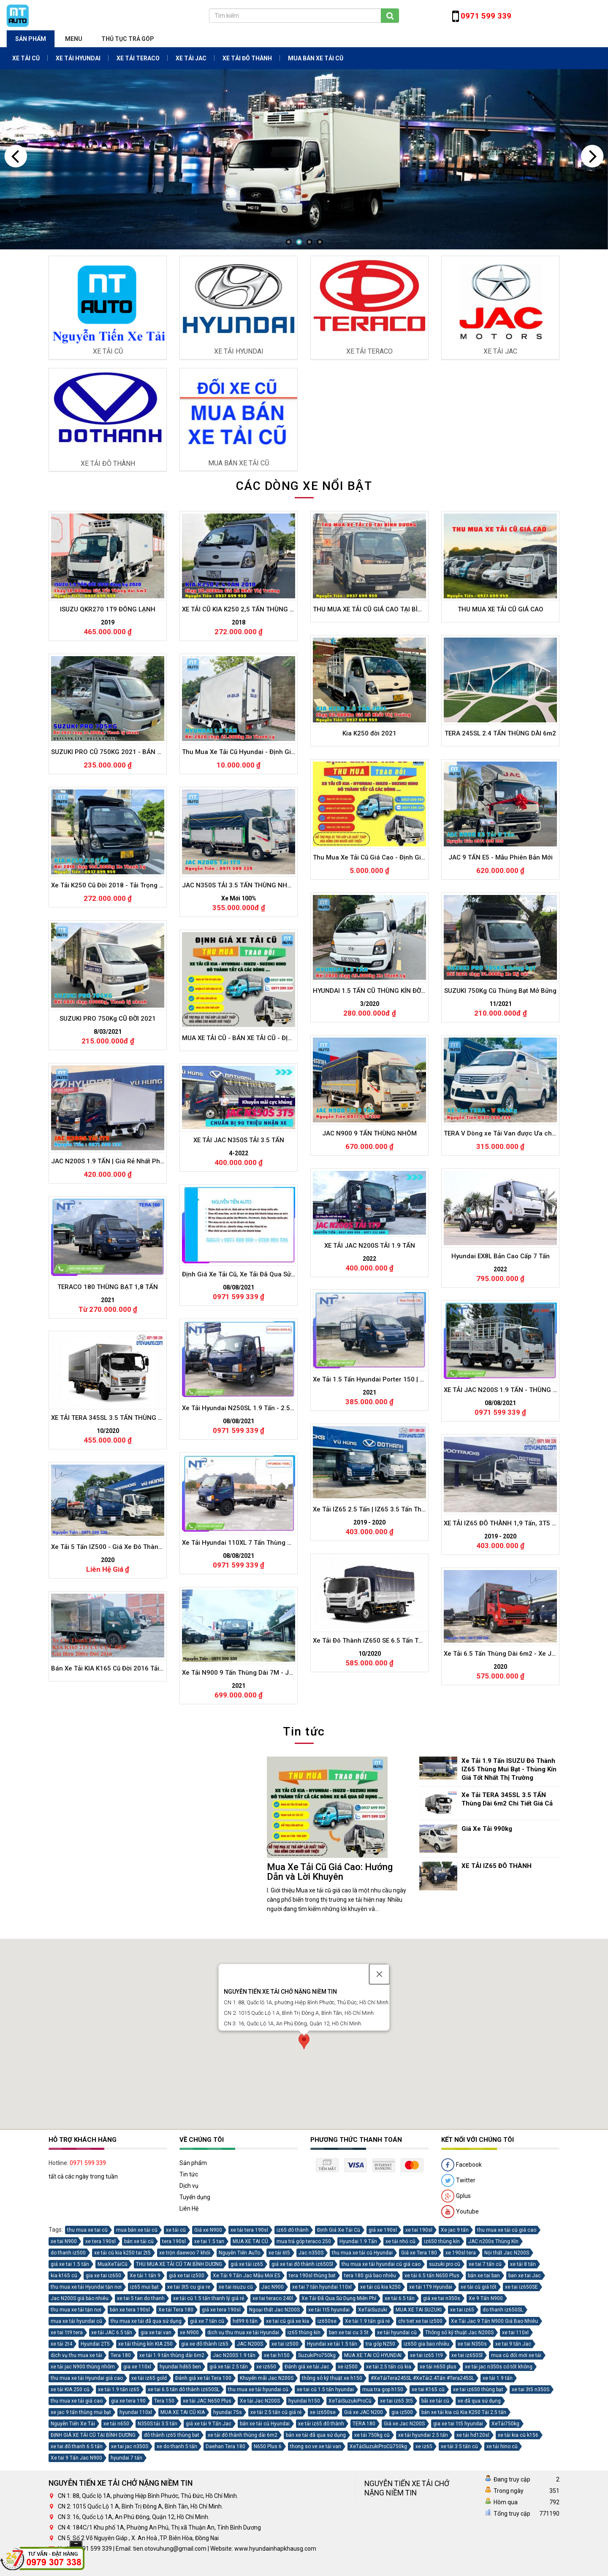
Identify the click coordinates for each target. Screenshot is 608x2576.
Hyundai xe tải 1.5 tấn (332, 2469)
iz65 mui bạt (144, 2412)
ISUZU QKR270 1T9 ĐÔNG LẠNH (107, 1060)
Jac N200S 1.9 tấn (234, 2481)
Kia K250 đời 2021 (369, 1182)
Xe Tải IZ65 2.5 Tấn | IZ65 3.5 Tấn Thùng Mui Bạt (382, 1961)
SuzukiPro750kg (317, 2481)
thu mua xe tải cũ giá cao (506, 2355)
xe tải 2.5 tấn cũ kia (388, 2492)
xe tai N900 (64, 2367)
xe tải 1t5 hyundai (329, 2435)
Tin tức (188, 2299)
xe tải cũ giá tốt (479, 2412)
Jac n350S (311, 2378)
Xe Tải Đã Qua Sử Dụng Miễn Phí (338, 2424)
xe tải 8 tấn (523, 2389)
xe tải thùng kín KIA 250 (145, 2469)
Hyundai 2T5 (95, 2469)
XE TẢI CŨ (26, 58)
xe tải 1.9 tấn (498, 2503)
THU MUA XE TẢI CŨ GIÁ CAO (500, 1058)
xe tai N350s (472, 2469)
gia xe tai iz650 (103, 2401)
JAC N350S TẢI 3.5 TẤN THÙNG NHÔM (239, 1336)
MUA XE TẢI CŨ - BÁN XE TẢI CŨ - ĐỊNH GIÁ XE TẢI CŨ (257, 1486)
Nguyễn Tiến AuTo (239, 2378)
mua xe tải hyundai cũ (76, 2446)
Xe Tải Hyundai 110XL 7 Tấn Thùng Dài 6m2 (245, 1994)
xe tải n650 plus (438, 2492)
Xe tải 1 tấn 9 (145, 2401)
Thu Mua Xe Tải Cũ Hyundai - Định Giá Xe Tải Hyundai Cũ (261, 1202)
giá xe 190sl (383, 2355)
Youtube (460, 2337)
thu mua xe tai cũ (87, 2355)
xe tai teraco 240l (272, 2424)
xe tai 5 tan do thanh (141, 2424)
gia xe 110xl (137, 2492)
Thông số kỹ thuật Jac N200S (459, 2458)
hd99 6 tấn (245, 2446)
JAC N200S (250, 2469)
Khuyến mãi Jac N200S (266, 2503)
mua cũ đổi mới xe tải (516, 2481)
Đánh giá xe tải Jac (307, 2492)
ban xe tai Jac (524, 2401)
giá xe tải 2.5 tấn (228, 2492)
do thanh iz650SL (503, 2435)
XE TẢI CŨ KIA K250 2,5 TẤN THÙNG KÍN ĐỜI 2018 (252, 1060)
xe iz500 (348, 2492)
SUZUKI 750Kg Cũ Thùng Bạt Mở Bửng (500, 1441)
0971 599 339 (88, 2288)
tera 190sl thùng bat (312, 2401)
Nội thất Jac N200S (506, 2378)
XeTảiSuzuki (372, 2435)
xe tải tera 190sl (249, 2355)
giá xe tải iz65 (247, 2389)
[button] (304, 2096)
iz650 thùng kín (442, 2367)
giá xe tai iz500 (186, 2401)
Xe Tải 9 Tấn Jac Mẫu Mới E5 (246, 2401)
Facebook (461, 2290)
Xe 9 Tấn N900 (486, 2424)
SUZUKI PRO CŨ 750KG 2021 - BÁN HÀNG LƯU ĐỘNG (126, 1202)
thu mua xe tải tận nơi (76, 2435)
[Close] (379, 2026)
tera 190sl (174, 2367)
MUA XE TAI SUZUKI (419, 2435)
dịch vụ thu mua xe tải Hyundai (243, 2458)
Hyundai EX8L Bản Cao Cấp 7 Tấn (500, 1707)
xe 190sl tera (460, 2378)
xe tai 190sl (418, 2355)
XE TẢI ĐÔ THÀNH (247, 58)
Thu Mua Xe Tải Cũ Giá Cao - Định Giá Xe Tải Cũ (381, 1307)
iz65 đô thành (293, 2355)
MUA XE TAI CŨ (250, 2367)
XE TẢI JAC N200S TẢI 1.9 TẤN (369, 1698)
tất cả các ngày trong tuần (83, 2301)
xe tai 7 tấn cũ (485, 2389)
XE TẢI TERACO (138, 58)
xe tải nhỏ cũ (400, 2367)
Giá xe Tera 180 (419, 2378)
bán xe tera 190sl (130, 2435)
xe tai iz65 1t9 (426, 2481)
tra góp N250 (380, 2469)
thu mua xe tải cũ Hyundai (362, 2378)
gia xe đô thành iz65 (204, 2469)
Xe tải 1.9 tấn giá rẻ (367, 2446)
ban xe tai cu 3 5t (349, 2458)
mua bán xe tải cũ (136, 2355)
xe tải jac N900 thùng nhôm (83, 2492)
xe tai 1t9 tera (67, 2458)
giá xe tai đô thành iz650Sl (302, 2389)
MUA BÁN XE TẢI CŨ (315, 58)
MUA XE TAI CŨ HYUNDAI (373, 2481)
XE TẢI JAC (191, 58)
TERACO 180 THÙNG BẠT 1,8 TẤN (107, 1738)
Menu (73, 38)
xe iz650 (266, 2492)
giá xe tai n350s (441, 2424)
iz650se (327, 2446)
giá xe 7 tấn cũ (207, 2446)
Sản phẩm (30, 38)
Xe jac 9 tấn (455, 2355)
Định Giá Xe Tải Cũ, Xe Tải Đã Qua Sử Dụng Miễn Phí (255, 1725)
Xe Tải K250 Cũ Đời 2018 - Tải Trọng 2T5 (110, 1335)
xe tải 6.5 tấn (400, 2424)
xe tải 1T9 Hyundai (430, 2412)
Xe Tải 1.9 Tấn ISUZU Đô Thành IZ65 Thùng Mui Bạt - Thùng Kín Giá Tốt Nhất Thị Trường (508, 1769)
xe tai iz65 (462, 2435)
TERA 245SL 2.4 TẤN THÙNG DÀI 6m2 (500, 1182)
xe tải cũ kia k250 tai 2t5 (122, 2378)
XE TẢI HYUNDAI (78, 58)
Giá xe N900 (208, 2355)
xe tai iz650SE (521, 2412)
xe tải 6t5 (279, 2378)
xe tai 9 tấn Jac (513, 2469)
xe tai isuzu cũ (236, 2412)
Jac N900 (272, 2412)
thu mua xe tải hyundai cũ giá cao (381, 2389)
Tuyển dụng (194, 2322)
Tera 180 (121, 2481)
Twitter (458, 2306)
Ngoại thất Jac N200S (274, 2435)
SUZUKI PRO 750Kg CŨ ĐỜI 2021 (108, 1469)
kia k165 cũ (64, 2401)
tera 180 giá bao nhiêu (370, 2401)
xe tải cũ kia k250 (380, 2412)
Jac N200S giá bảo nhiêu (80, 2424)
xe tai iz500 (285, 2469)
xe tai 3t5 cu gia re (188, 2412)
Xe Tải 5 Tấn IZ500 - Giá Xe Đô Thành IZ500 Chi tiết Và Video (136, 1998)
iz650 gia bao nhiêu (426, 2469)
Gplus (456, 2321)
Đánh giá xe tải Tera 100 (203, 2503)
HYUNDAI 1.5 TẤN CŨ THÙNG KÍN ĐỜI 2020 (375, 1441)
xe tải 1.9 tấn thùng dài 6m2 (171, 2481)
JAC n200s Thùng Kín (493, 2367)
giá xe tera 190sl (221, 2435)
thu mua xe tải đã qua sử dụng (146, 2446)
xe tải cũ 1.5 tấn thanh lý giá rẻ (208, 2424)
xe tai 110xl (515, 2458)
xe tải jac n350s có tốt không (498, 2492)
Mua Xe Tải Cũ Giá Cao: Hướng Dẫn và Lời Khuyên (330, 1872)
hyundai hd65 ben (180, 2492)
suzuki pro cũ (444, 2389)
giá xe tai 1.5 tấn (70, 2389)
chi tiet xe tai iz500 (420, 2446)
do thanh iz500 (68, 2378)
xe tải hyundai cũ (397, 2458)
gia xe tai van (156, 2458)
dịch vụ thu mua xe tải (76, 2481)
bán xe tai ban (484, 2401)
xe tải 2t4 (61, 2469)
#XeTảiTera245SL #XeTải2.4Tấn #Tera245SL (422, 2503)
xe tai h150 (277, 2481)
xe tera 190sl (100, 2367)
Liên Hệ (188, 2333)
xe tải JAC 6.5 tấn (111, 2458)
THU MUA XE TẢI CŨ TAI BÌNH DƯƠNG (179, 2389)
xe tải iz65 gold (149, 2503)
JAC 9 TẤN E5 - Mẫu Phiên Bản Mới (500, 1307)
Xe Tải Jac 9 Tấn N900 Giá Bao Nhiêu (494, 2446)
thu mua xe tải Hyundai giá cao (87, 2503)
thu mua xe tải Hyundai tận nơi (86, 2412)
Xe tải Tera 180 (175, 2435)
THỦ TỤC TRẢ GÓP (127, 38)
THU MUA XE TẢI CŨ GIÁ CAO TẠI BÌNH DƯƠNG (380, 1058)
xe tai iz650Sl (467, 2481)
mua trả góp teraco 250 (304, 2367)
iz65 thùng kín (304, 2458)
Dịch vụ (188, 2311)
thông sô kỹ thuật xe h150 (332, 2503)
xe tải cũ (176, 2355)
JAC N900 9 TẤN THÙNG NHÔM (369, 1583)
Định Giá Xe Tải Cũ (338, 2355)
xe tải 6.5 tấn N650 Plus (431, 2401)
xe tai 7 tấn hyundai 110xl (322, 2412)
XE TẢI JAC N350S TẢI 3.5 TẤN (239, 1592)
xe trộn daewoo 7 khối (184, 2378)
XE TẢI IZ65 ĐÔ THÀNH (496, 1866)
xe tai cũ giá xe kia (287, 2446)
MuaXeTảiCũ (113, 2389)
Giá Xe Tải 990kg (486, 1829)
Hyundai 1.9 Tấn (358, 2367)
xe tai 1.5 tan (209, 2367)
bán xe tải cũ (139, 2367)
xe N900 (189, 2458)
